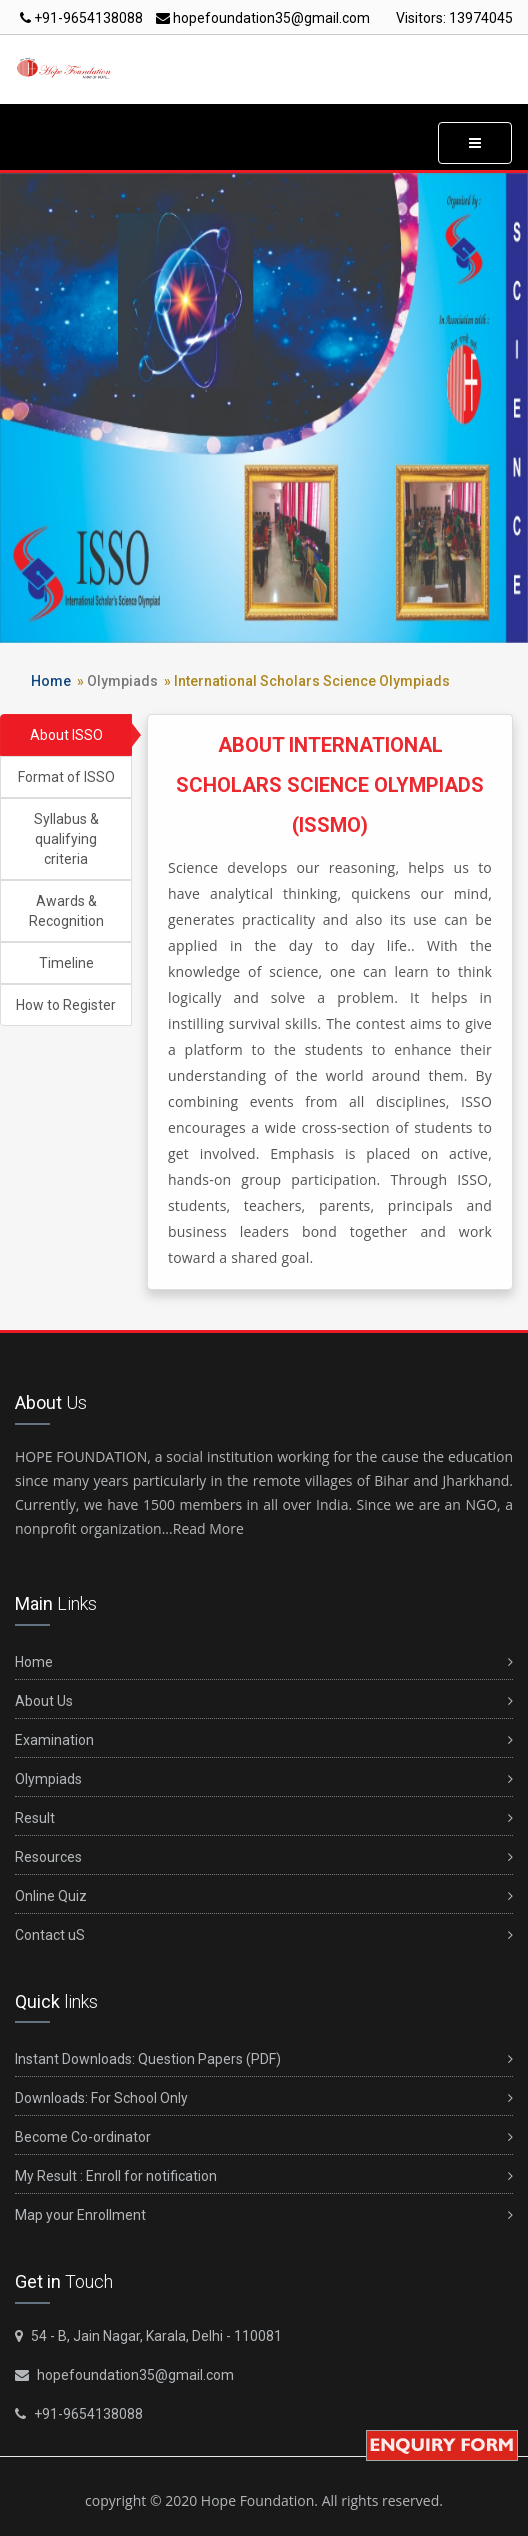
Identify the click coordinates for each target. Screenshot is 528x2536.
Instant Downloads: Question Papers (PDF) (264, 2059)
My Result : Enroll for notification (264, 2176)
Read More (208, 1528)
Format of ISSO (66, 777)
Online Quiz (264, 1896)
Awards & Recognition (66, 911)
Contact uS (264, 1935)
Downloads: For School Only (264, 2098)
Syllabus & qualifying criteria (66, 839)
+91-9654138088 (81, 18)
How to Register (66, 1005)
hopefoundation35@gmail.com (263, 18)
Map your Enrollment (264, 2215)
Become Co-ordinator (264, 2137)
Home (51, 681)
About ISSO (66, 735)
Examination (264, 1740)
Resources (264, 1857)
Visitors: (454, 18)
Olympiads (122, 681)
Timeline (66, 963)
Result (264, 1818)
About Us (264, 1701)
